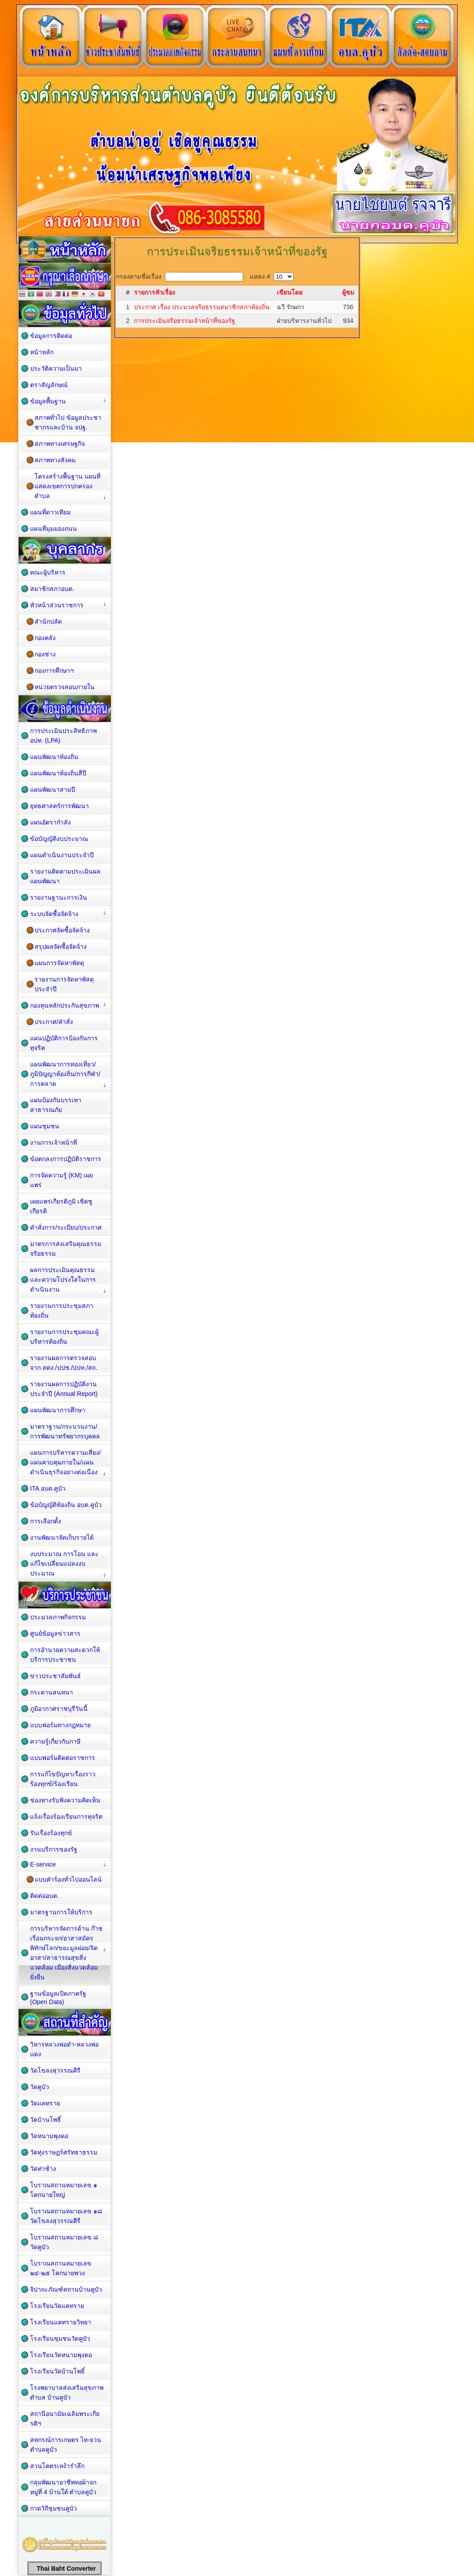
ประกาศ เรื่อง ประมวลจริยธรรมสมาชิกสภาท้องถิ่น (202, 306)
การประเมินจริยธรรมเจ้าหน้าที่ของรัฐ (184, 320)
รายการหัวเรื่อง (154, 292)
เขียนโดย (289, 292)
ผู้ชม (348, 292)
